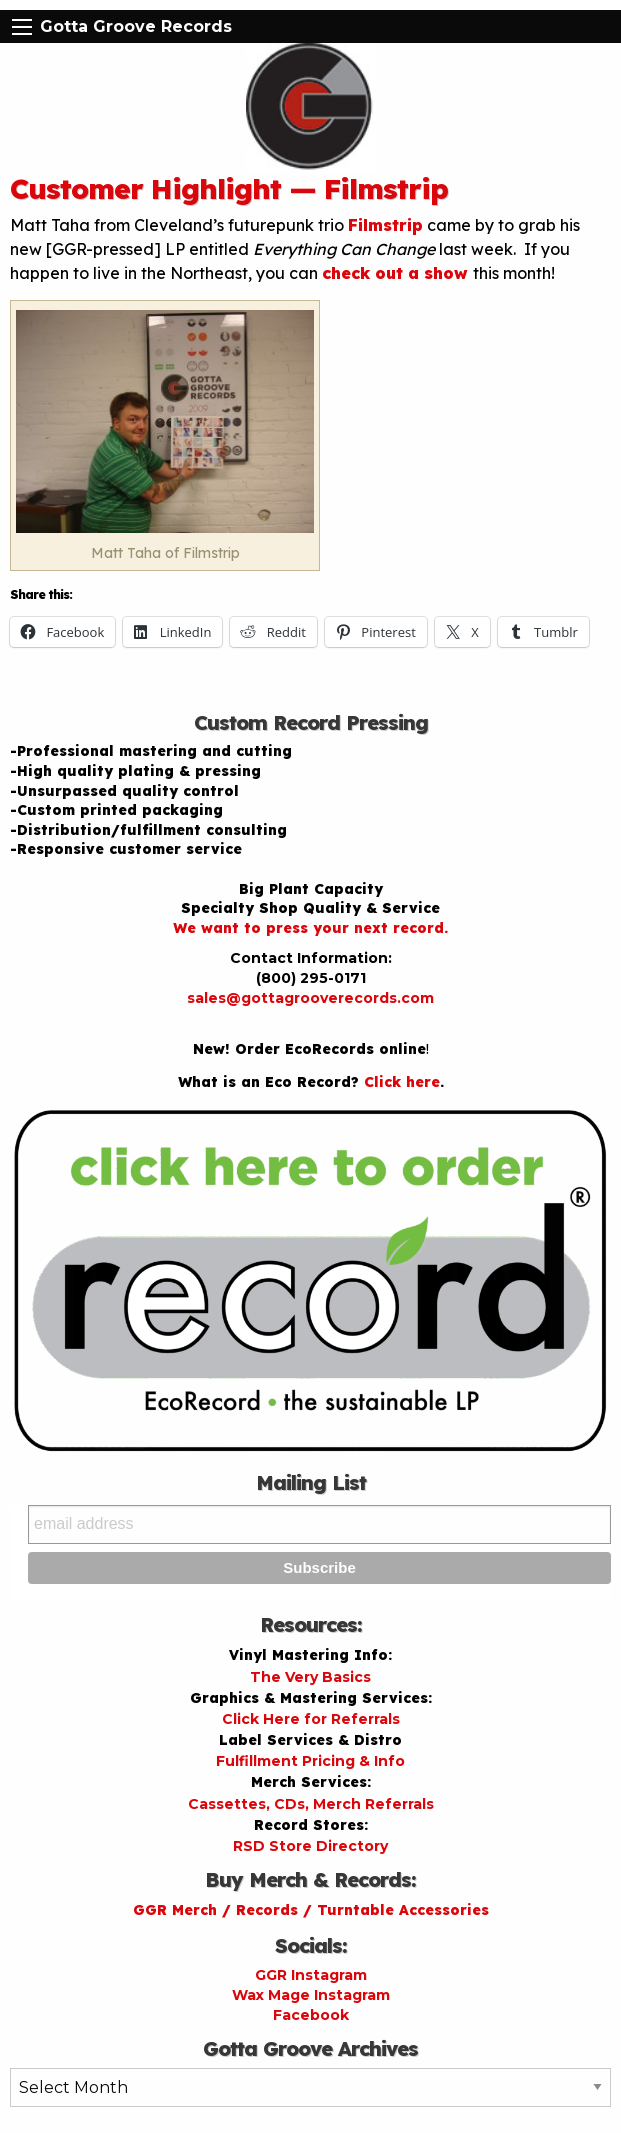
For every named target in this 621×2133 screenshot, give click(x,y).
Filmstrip (385, 225)
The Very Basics (310, 1677)
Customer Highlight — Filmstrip (229, 188)
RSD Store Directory (310, 1846)
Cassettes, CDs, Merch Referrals (311, 1804)
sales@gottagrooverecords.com (310, 998)
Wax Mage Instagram (311, 1995)
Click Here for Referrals (311, 1719)
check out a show (397, 273)
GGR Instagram (311, 1975)
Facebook (311, 2015)
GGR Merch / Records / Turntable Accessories (311, 1910)
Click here (402, 1082)
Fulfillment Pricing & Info (310, 1761)
